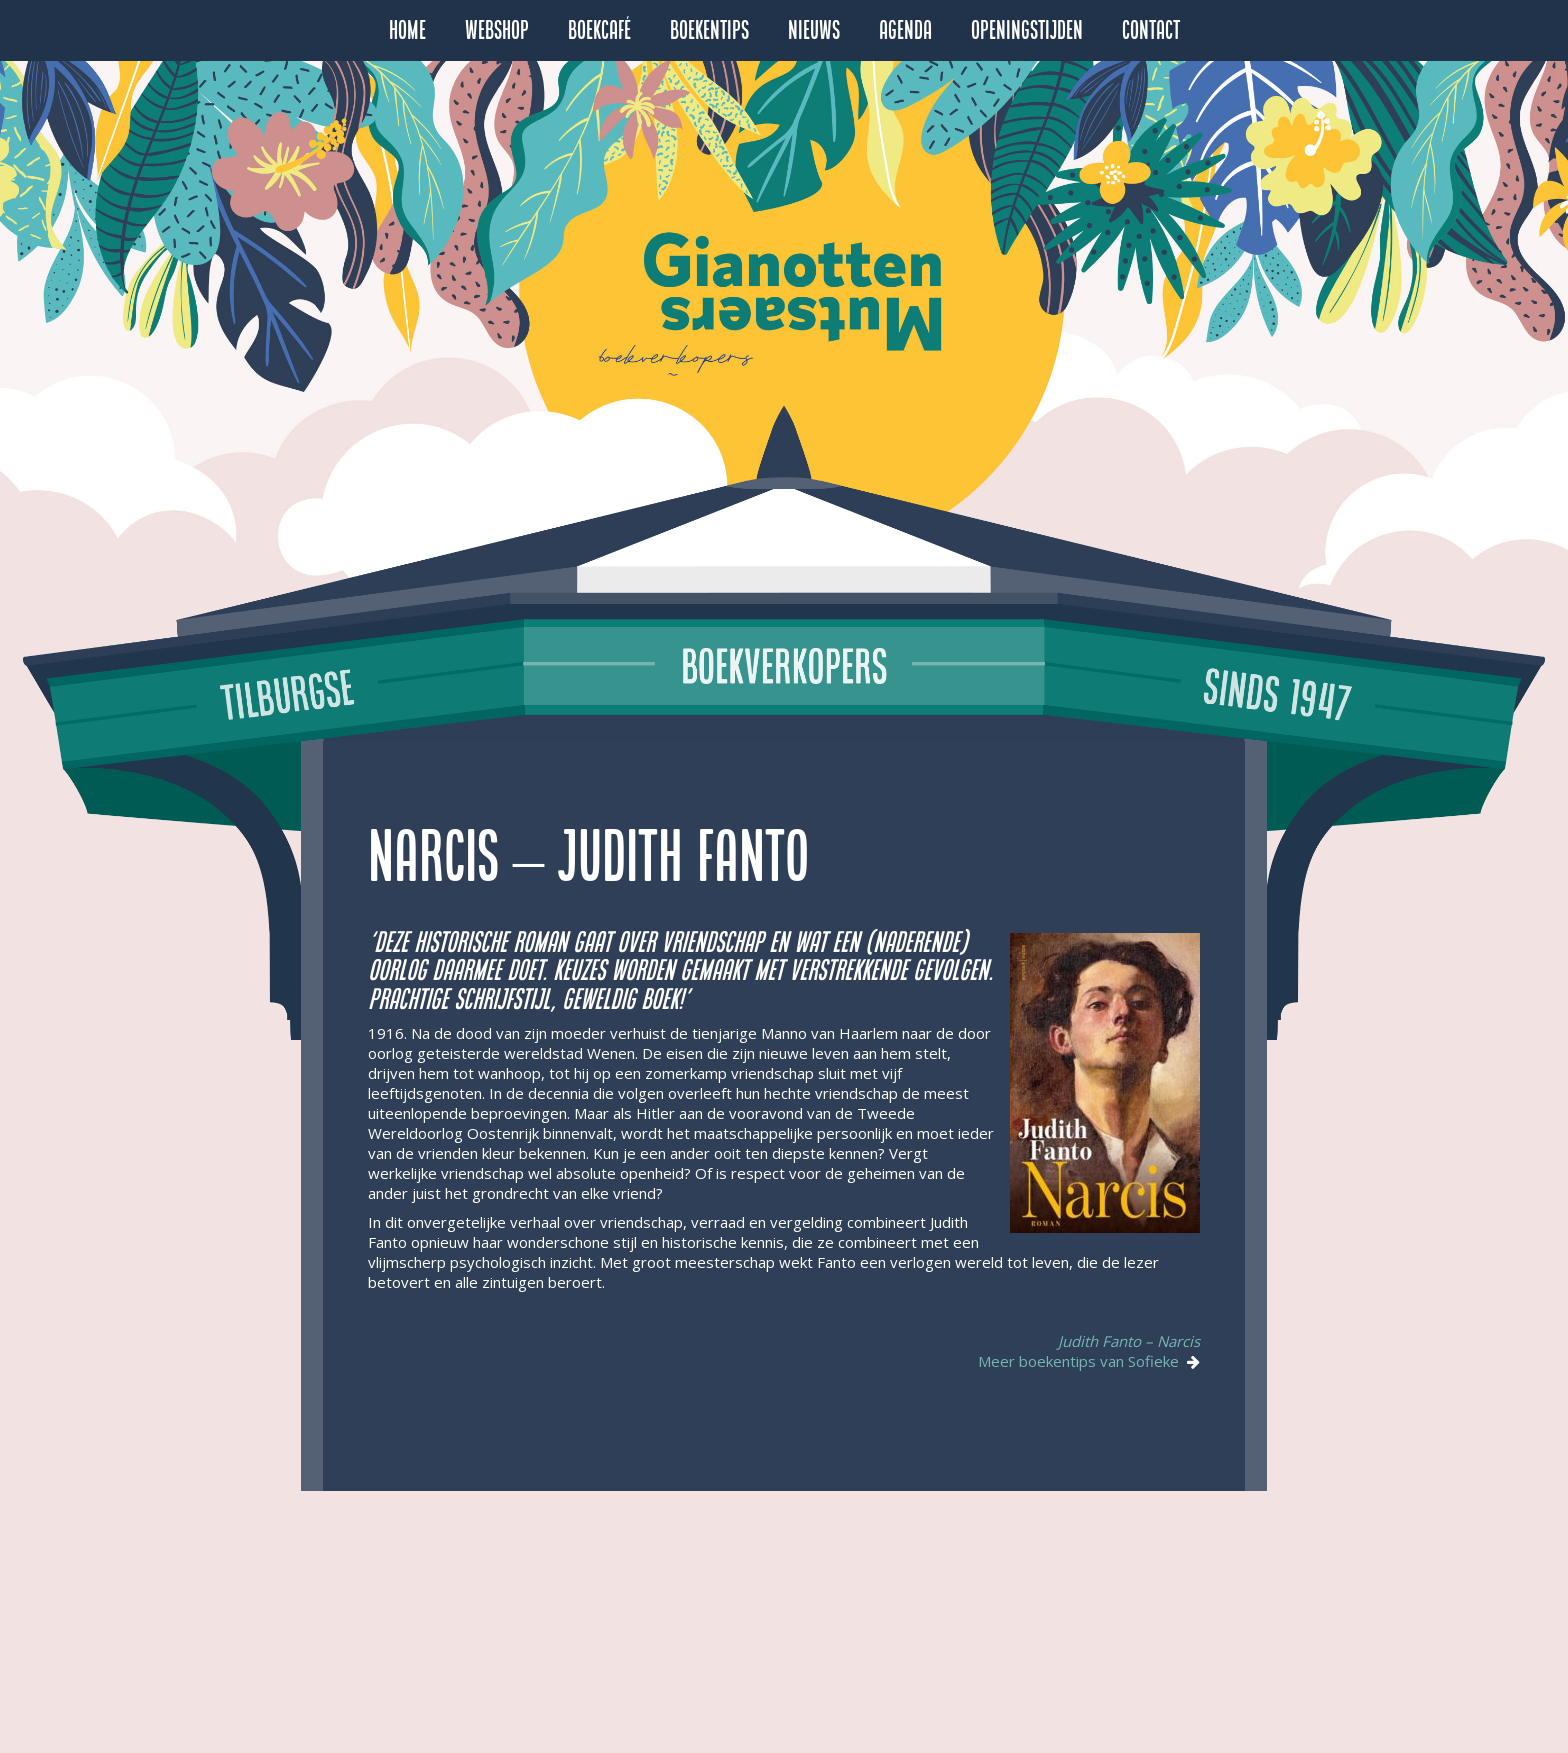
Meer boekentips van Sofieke (1082, 1361)
